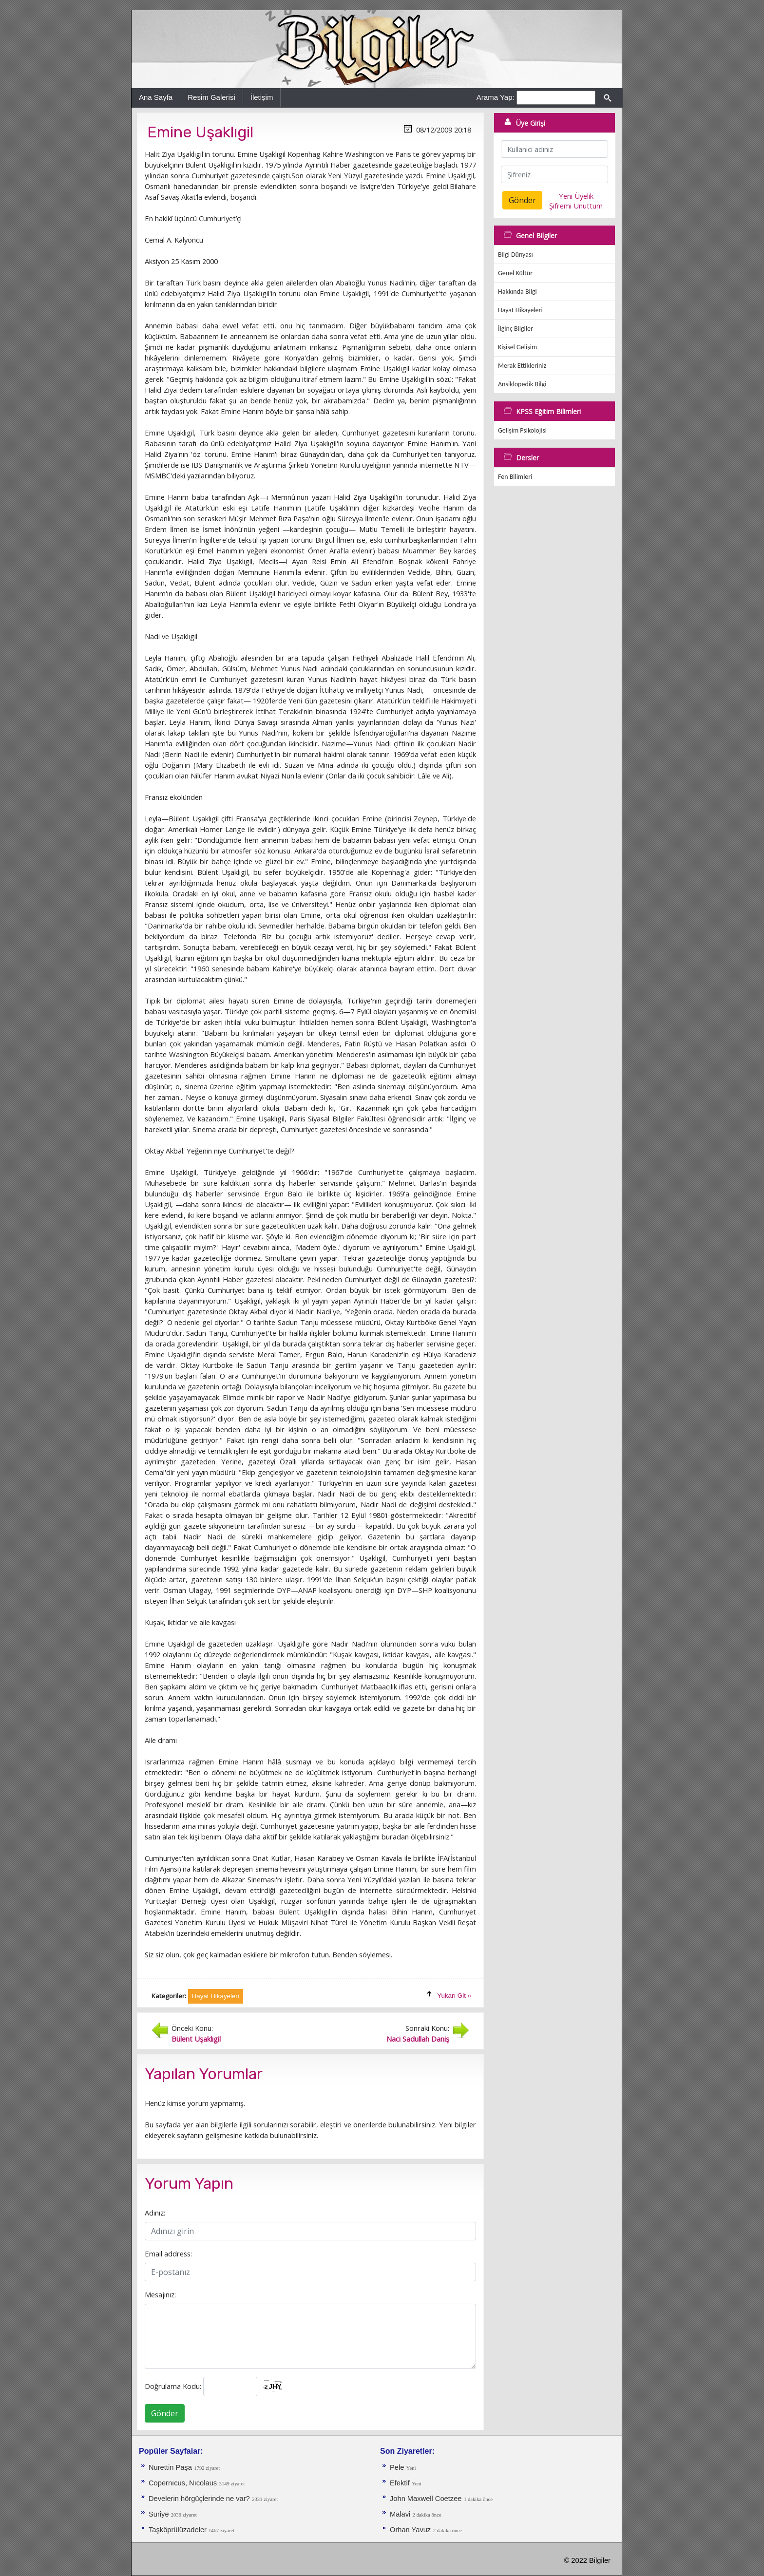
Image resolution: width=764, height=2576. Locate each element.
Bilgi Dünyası (515, 254)
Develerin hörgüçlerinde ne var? (199, 2498)
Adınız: (155, 2212)
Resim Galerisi (211, 97)
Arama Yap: (496, 97)
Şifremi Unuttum (576, 205)
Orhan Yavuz (410, 2530)
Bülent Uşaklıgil (196, 2039)
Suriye (160, 2514)
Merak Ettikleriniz (522, 365)
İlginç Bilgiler (515, 328)
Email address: (168, 2253)
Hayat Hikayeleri (520, 310)
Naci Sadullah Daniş (417, 2039)
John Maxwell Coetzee (425, 2498)
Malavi (401, 2514)
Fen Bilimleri (515, 477)
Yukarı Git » (454, 1995)
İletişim (261, 97)
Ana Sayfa (155, 97)
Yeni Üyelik (576, 196)
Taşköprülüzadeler (179, 2530)
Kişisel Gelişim (517, 347)
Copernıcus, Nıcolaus (183, 2483)
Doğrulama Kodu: (173, 2386)
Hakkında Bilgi (517, 291)
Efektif (400, 2483)
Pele (397, 2467)
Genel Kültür (515, 273)
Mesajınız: (160, 2294)
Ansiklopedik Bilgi (522, 384)
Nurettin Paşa (170, 2467)
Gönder (164, 2413)
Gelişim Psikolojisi (522, 430)
